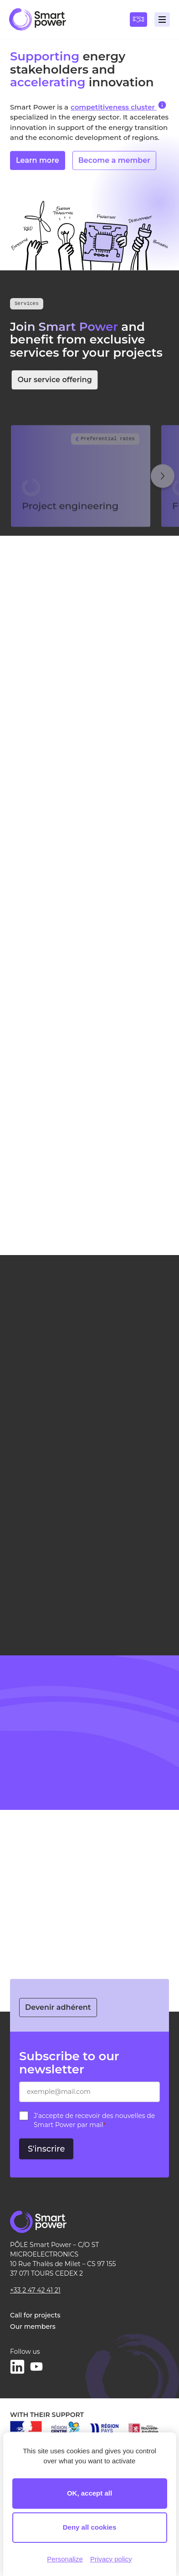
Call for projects (35, 2315)
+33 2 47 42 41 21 (35, 2290)
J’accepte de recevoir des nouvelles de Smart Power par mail (94, 2120)
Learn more (37, 166)
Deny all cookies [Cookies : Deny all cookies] (90, 2527)
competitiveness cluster (119, 106)
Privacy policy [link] (111, 2559)
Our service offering (62, 379)
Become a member (114, 166)
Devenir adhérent (58, 2007)
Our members (33, 2326)
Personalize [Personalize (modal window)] (64, 2559)
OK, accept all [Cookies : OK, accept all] (89, 2493)
